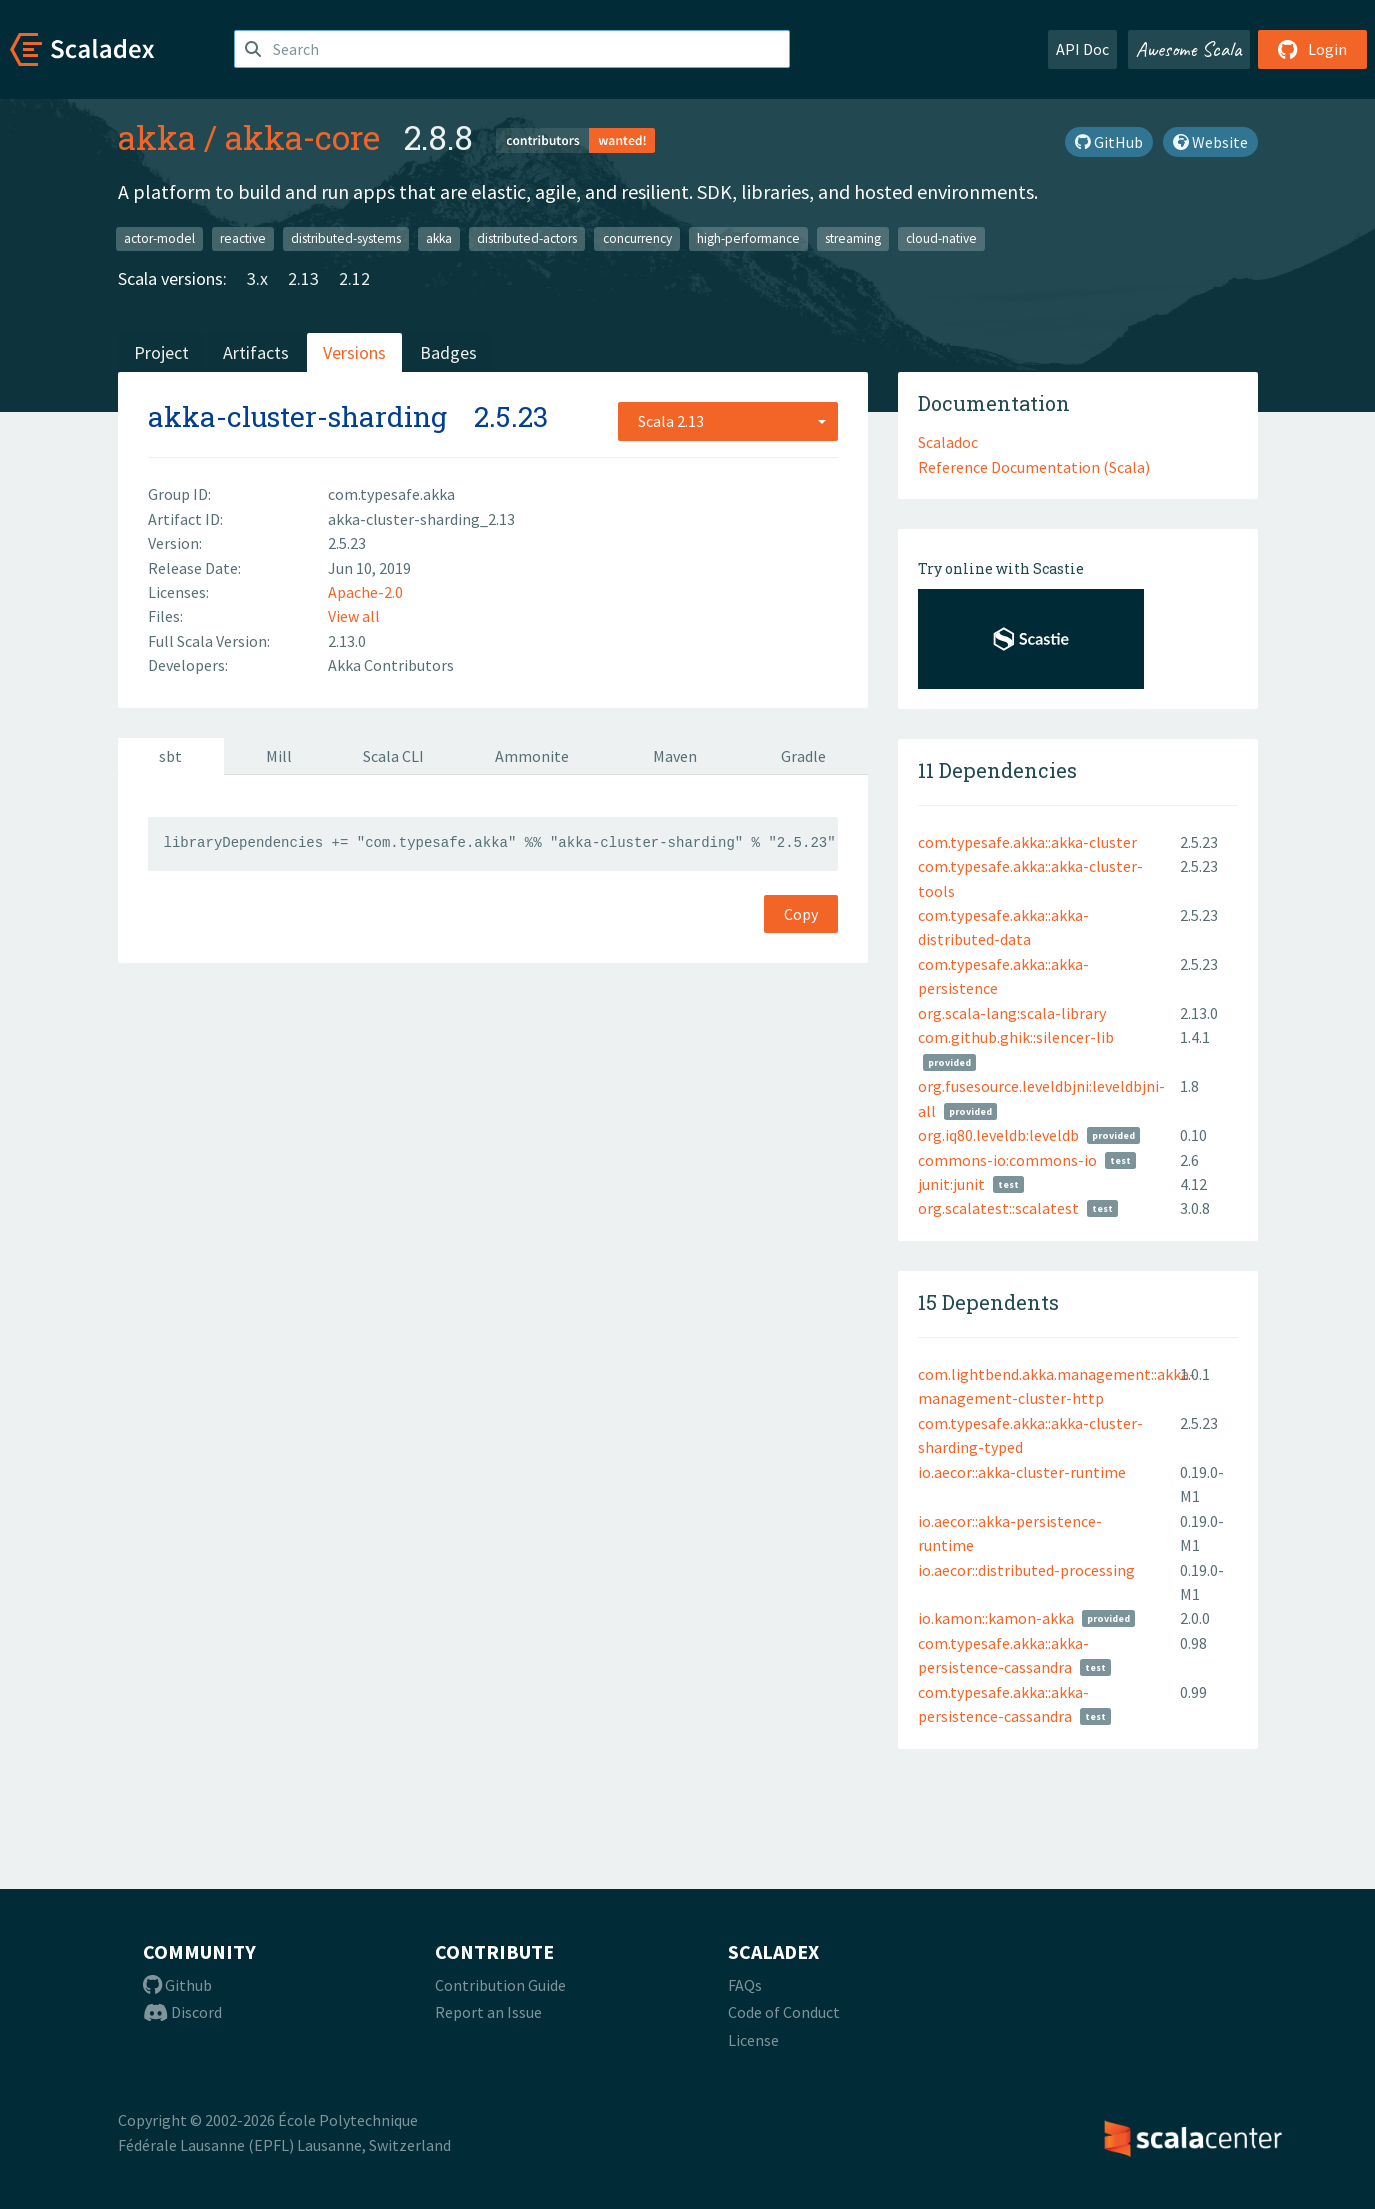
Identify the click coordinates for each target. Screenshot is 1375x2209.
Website (1210, 142)
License (753, 2040)
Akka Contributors (391, 665)
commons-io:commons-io (1007, 1160)
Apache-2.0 (365, 592)
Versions (354, 352)
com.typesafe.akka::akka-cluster (1027, 842)
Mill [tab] (279, 756)
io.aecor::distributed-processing (1026, 1570)
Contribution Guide (500, 1985)
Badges (448, 352)
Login (1312, 49)
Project (161, 352)
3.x (257, 278)
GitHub (1109, 142)
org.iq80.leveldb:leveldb (998, 1135)
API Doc (1082, 49)
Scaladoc (948, 442)
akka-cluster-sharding (297, 416)
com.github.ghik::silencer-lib (1016, 1037)
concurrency (637, 238)
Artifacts (256, 352)
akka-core (302, 137)
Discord (182, 2012)
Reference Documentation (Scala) (1034, 467)
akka (157, 137)
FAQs (745, 1985)
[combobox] (728, 421)
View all (354, 616)
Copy (801, 914)
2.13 (303, 278)
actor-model (159, 238)
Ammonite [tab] (532, 756)
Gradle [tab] (803, 756)
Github (177, 1985)
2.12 (354, 278)
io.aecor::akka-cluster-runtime (1022, 1472)
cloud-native (941, 238)
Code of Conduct (784, 2012)
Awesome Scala (1189, 49)
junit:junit (951, 1184)
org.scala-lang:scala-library (1012, 1013)
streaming (853, 238)
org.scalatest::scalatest (998, 1208)
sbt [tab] (170, 756)
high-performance (748, 238)
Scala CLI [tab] (393, 756)
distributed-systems (346, 238)
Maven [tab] (675, 756)
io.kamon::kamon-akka (996, 1618)
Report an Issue (488, 2012)
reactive (243, 238)
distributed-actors (527, 238)
